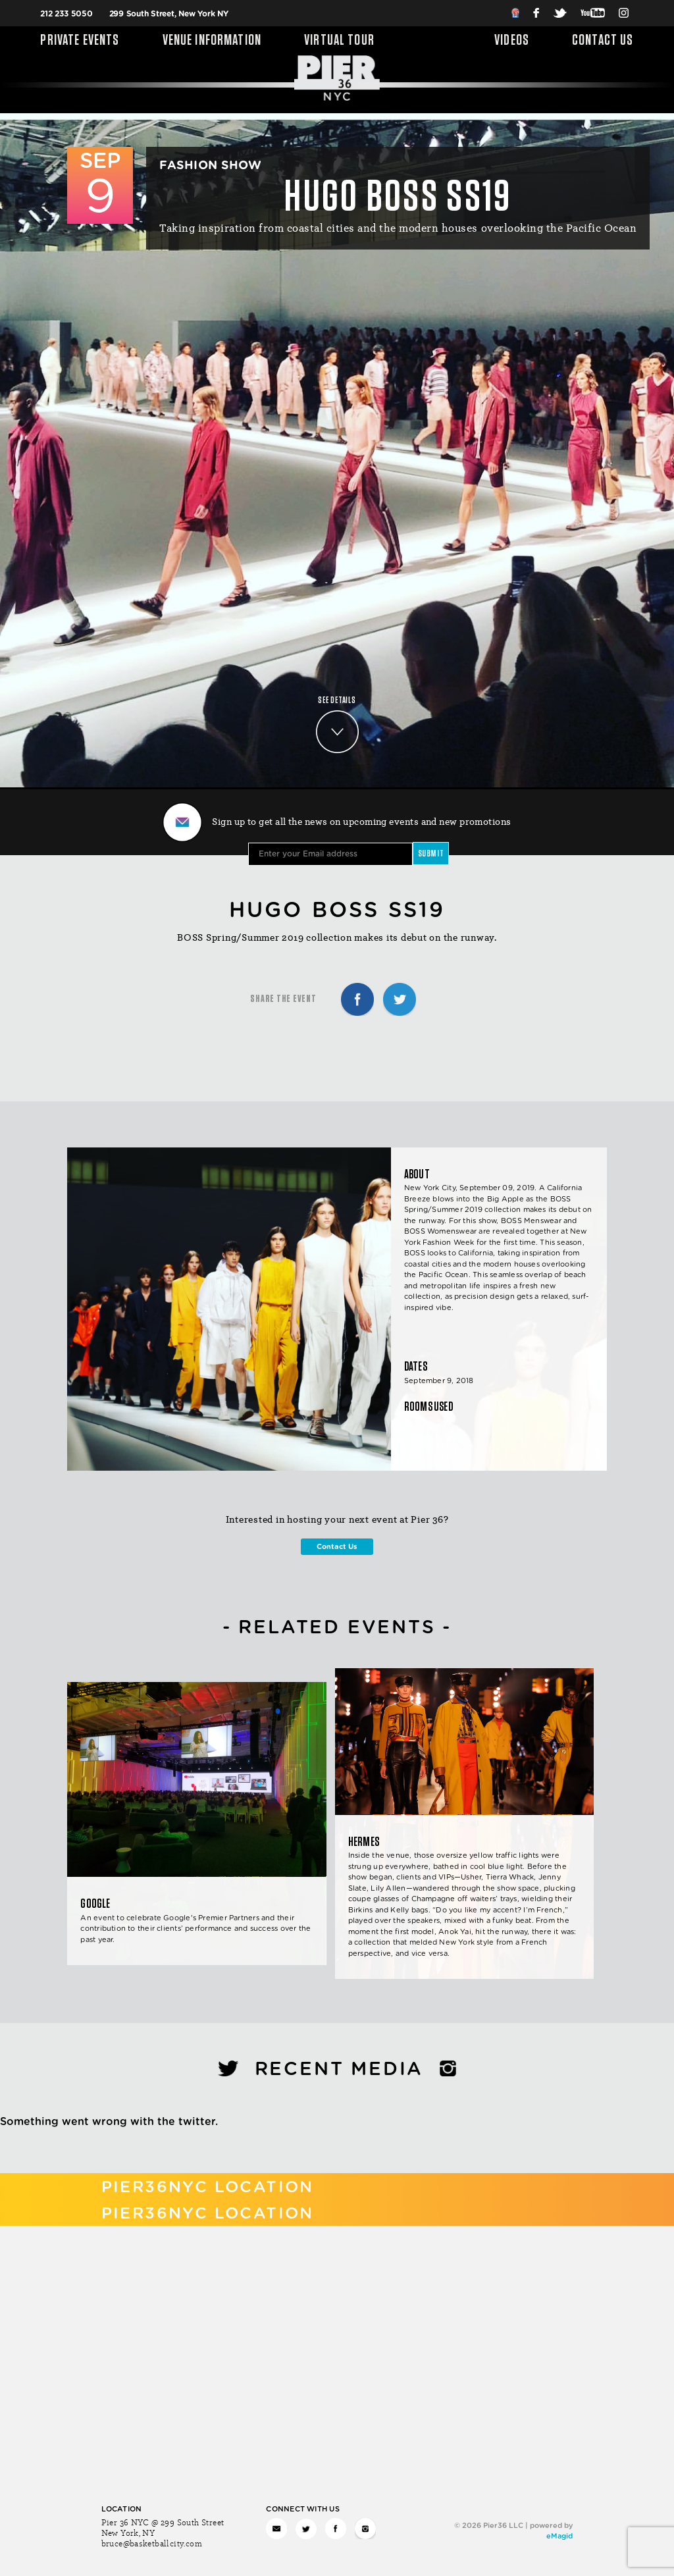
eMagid (559, 2536)
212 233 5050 (66, 14)
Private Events (79, 41)
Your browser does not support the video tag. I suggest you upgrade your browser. (337, 450)
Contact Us (603, 41)
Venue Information (212, 41)
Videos (511, 41)
